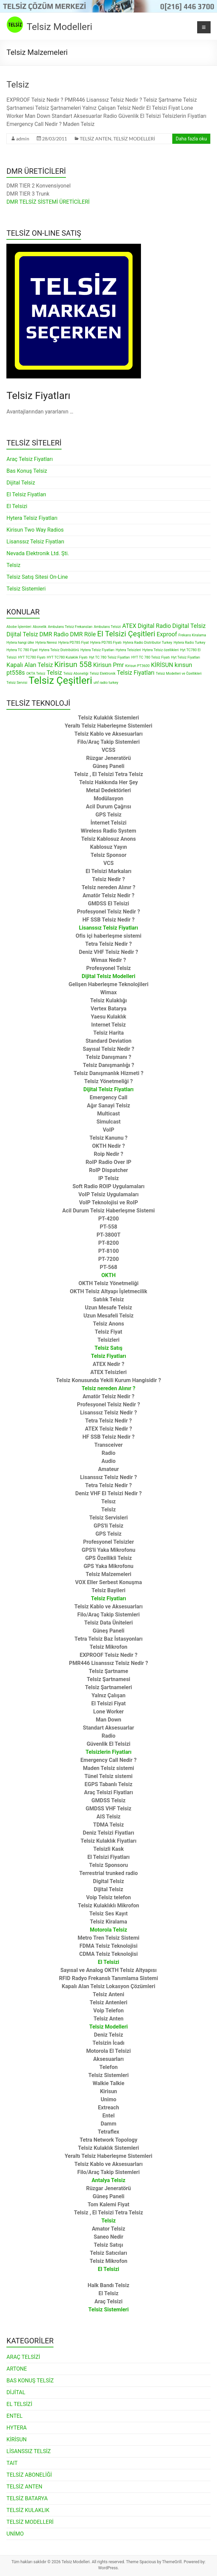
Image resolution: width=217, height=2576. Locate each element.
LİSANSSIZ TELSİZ (28, 2451)
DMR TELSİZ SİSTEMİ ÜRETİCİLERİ (47, 202)
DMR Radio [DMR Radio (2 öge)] (54, 634)
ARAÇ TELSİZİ (23, 2357)
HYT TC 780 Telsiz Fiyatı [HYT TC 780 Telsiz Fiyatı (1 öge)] (150, 657)
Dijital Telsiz (20, 482)
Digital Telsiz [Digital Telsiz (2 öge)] (189, 626)
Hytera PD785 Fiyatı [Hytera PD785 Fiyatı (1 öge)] (105, 642)
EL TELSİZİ (19, 2404)
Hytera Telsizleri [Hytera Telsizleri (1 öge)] (128, 650)
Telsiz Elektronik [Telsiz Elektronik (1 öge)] (103, 673)
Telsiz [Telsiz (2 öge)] (54, 672)
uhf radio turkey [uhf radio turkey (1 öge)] (106, 682)
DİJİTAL (15, 2392)
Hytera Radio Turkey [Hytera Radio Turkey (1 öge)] (189, 642)
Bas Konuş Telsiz (26, 471)
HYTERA (16, 2427)
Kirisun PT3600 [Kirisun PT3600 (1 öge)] (137, 666)
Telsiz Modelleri (59, 26)
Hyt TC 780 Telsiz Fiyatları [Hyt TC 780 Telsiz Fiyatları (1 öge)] (109, 657)
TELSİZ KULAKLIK (27, 2510)
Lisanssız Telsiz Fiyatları (35, 541)
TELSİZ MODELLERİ (134, 138)
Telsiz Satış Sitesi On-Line (37, 577)
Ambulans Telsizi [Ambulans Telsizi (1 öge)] (107, 627)
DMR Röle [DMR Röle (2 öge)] (83, 634)
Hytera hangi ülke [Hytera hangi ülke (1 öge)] (20, 642)
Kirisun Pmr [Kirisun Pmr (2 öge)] (108, 665)
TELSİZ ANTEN (95, 138)
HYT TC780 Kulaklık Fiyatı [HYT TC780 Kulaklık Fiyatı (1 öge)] (67, 657)
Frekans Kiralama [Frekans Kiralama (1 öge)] (192, 635)
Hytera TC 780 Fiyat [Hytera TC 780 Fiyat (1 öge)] (22, 650)
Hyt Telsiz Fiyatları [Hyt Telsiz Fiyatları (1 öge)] (185, 657)
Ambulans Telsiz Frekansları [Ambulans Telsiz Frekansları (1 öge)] (70, 627)
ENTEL (14, 2416)
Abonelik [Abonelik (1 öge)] (39, 627)
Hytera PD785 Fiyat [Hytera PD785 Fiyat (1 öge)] (73, 642)
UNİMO (15, 2534)
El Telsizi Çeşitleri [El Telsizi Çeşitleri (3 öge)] (126, 633)
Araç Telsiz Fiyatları (29, 459)
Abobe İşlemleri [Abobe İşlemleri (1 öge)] (18, 627)
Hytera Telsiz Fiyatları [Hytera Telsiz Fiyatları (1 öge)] (97, 650)
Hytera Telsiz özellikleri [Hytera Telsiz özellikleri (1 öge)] (160, 650)
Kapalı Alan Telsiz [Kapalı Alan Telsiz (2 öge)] (29, 665)
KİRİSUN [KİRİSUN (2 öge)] (162, 665)
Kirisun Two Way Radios (35, 530)
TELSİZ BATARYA (26, 2498)
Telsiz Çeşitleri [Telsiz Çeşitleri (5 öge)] (60, 680)
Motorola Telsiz (108, 1930)
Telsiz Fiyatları (108, 1598)
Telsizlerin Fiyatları (108, 1752)
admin (22, 138)
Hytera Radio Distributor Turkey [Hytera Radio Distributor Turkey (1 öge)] (147, 642)
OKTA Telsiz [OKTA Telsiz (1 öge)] (35, 673)
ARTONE (16, 2369)
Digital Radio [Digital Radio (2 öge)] (154, 626)
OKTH (108, 1275)
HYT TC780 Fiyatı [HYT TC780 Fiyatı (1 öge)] (31, 657)
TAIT (11, 2463)
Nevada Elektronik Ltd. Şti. (37, 553)
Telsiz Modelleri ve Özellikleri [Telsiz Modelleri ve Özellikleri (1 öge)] (179, 673)
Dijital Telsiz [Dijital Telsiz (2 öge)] (22, 634)
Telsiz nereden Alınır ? (109, 1388)
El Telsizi (16, 506)
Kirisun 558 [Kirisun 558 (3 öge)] (73, 664)
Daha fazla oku (191, 138)
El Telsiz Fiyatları (26, 494)
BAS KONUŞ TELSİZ (29, 2380)
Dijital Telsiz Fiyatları (108, 1089)
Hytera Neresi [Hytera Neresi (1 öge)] (46, 642)
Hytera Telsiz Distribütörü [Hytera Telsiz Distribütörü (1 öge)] (59, 650)
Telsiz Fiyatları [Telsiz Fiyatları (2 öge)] (135, 672)
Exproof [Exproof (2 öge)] (166, 634)
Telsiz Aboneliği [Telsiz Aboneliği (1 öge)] (75, 673)
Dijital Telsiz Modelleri (108, 976)
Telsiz (17, 84)
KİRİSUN (16, 2439)
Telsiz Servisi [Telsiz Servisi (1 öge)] (16, 682)
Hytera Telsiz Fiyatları (31, 518)
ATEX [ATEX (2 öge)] (129, 626)
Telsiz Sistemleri (25, 589)
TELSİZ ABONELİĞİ (29, 2475)
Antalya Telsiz (108, 2180)
